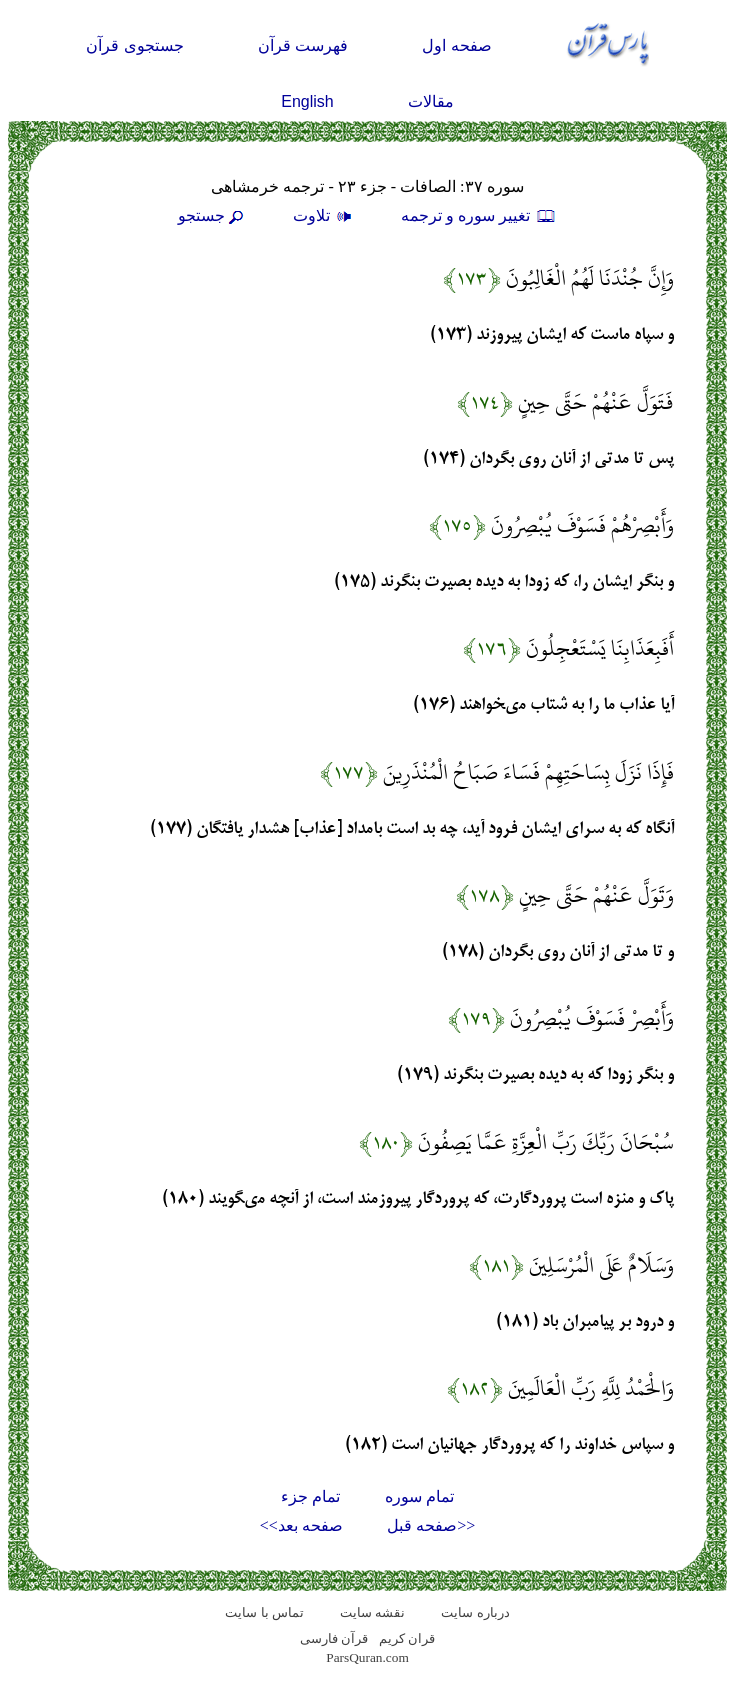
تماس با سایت (264, 1612)
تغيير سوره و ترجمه (479, 215)
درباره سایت (475, 1612)
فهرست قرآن (303, 45)
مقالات (431, 101)
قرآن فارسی (334, 1638)
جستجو (213, 215)
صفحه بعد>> (301, 1525)
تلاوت (325, 215)
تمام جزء (310, 1496)
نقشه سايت (372, 1612)
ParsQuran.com (367, 1657)
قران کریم (407, 1638)
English (307, 101)
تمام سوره (419, 1496)
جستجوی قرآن (134, 45)
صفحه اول (456, 45)
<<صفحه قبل (431, 1525)
